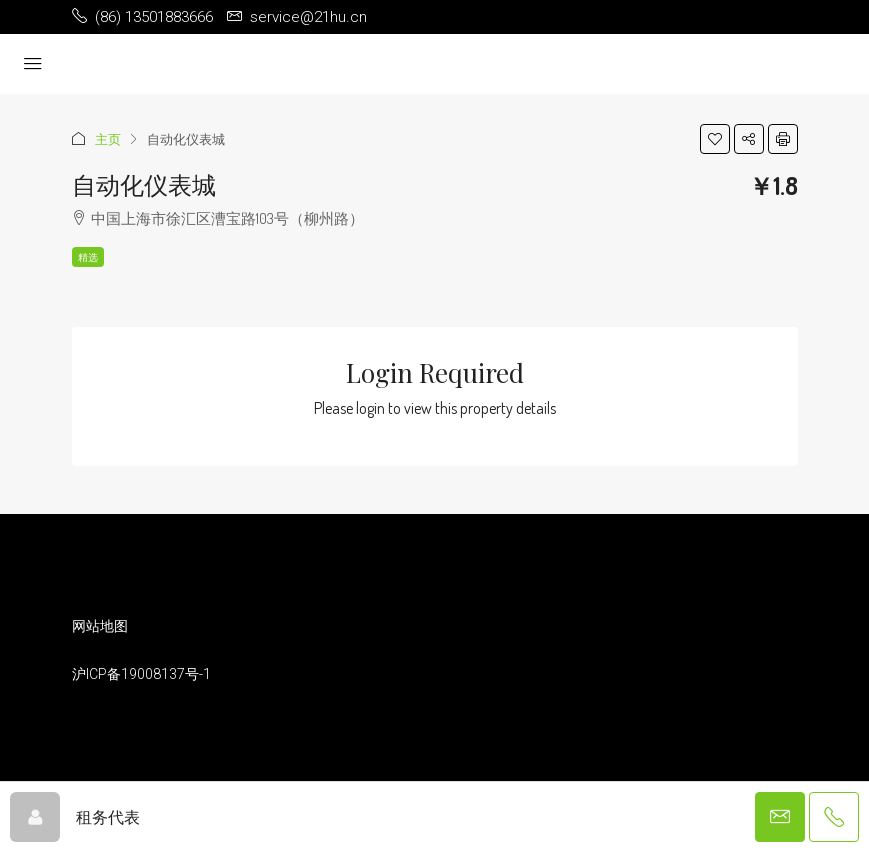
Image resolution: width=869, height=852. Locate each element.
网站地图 (100, 626)
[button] (715, 139)
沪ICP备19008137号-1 (141, 674)
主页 (108, 139)
